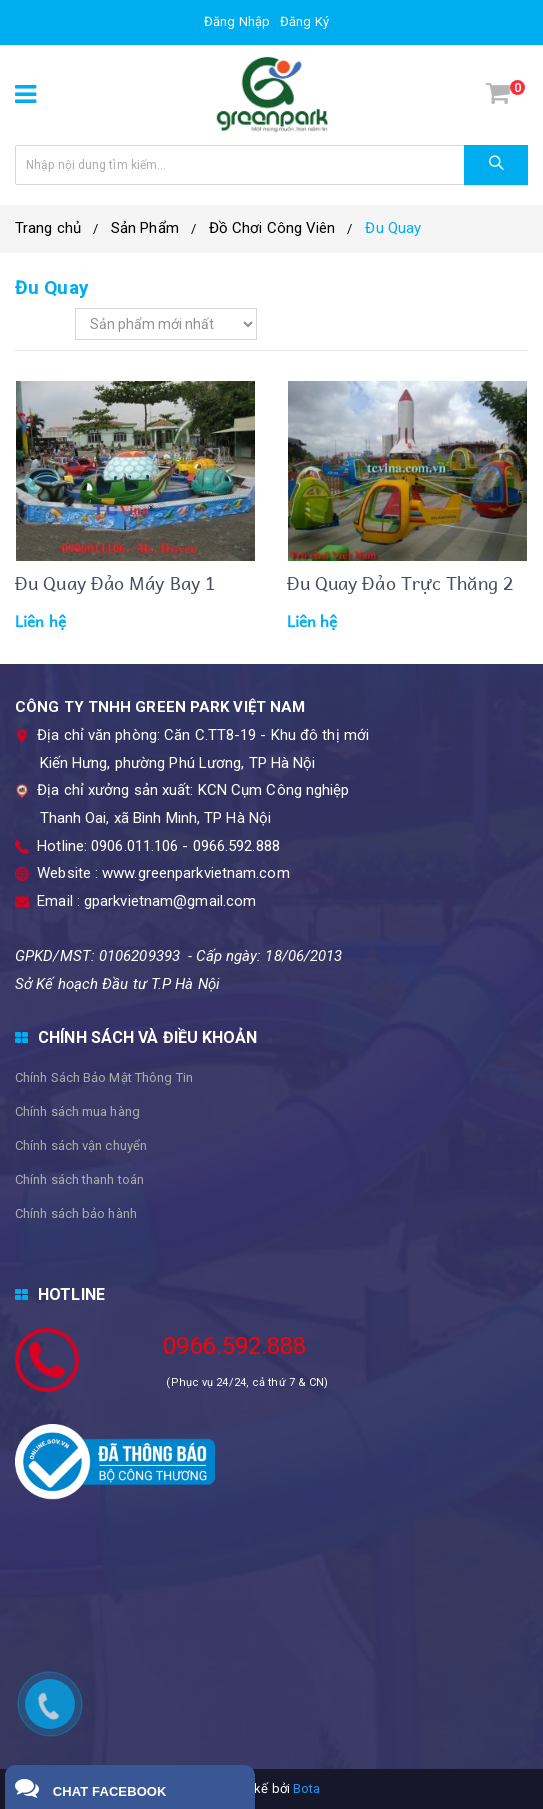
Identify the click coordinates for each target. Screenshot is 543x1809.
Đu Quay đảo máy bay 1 (115, 582)
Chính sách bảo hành (76, 1213)
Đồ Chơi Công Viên (272, 228)
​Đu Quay (393, 228)
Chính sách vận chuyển (81, 1145)
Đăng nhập (237, 21)
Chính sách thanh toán (79, 1179)
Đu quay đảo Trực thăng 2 (400, 582)
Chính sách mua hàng (77, 1111)
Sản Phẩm (145, 228)
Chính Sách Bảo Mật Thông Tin (104, 1077)
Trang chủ (48, 228)
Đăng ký (304, 21)
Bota (306, 1788)
